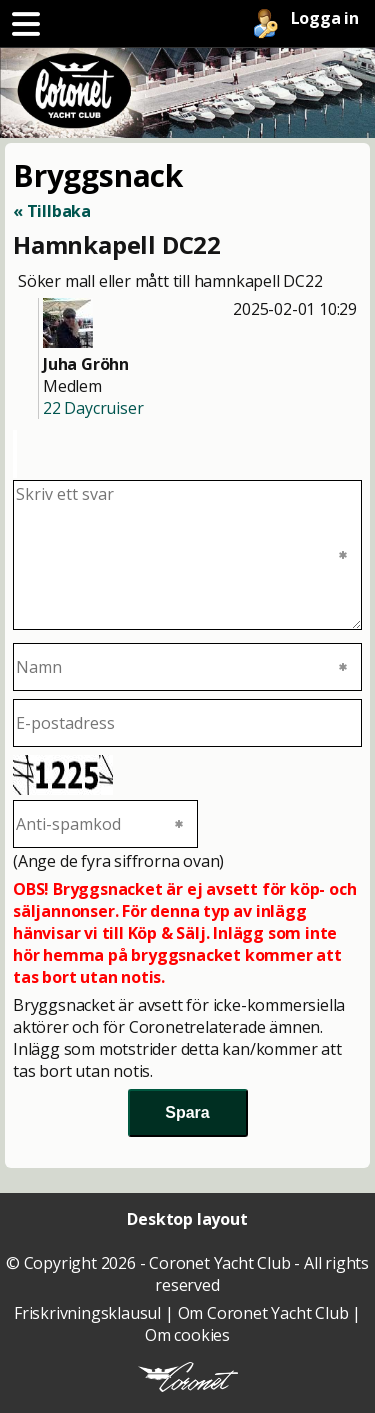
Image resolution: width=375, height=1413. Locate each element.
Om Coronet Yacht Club (263, 1313)
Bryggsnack (98, 175)
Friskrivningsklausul (87, 1313)
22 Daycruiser (93, 408)
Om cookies (187, 1335)
